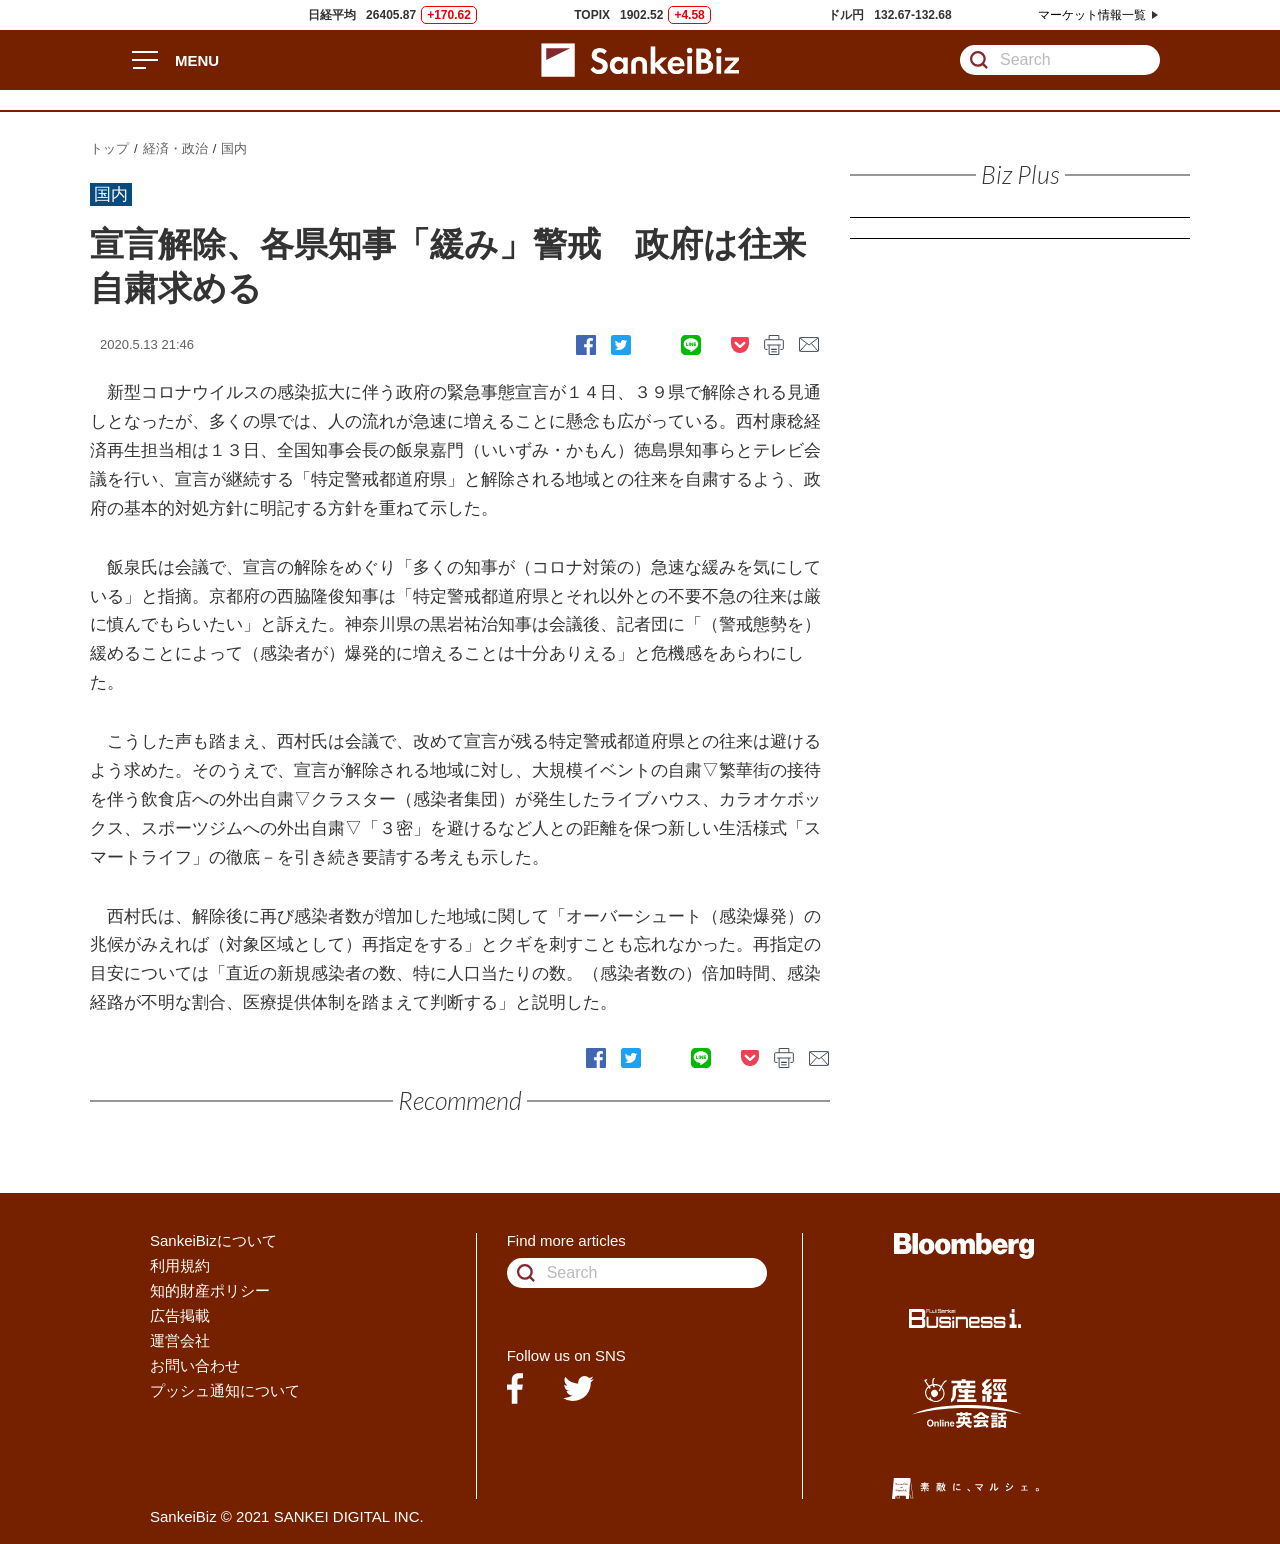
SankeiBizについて (213, 1240)
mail (809, 344)
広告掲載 (180, 1315)
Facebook (586, 345)
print (774, 345)
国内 (234, 148)
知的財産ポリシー (210, 1290)
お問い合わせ (195, 1365)
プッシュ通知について (225, 1390)
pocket (740, 345)
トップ (109, 148)
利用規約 (180, 1265)
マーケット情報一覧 (1092, 15)
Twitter (621, 345)
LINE (691, 345)
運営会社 (180, 1340)
